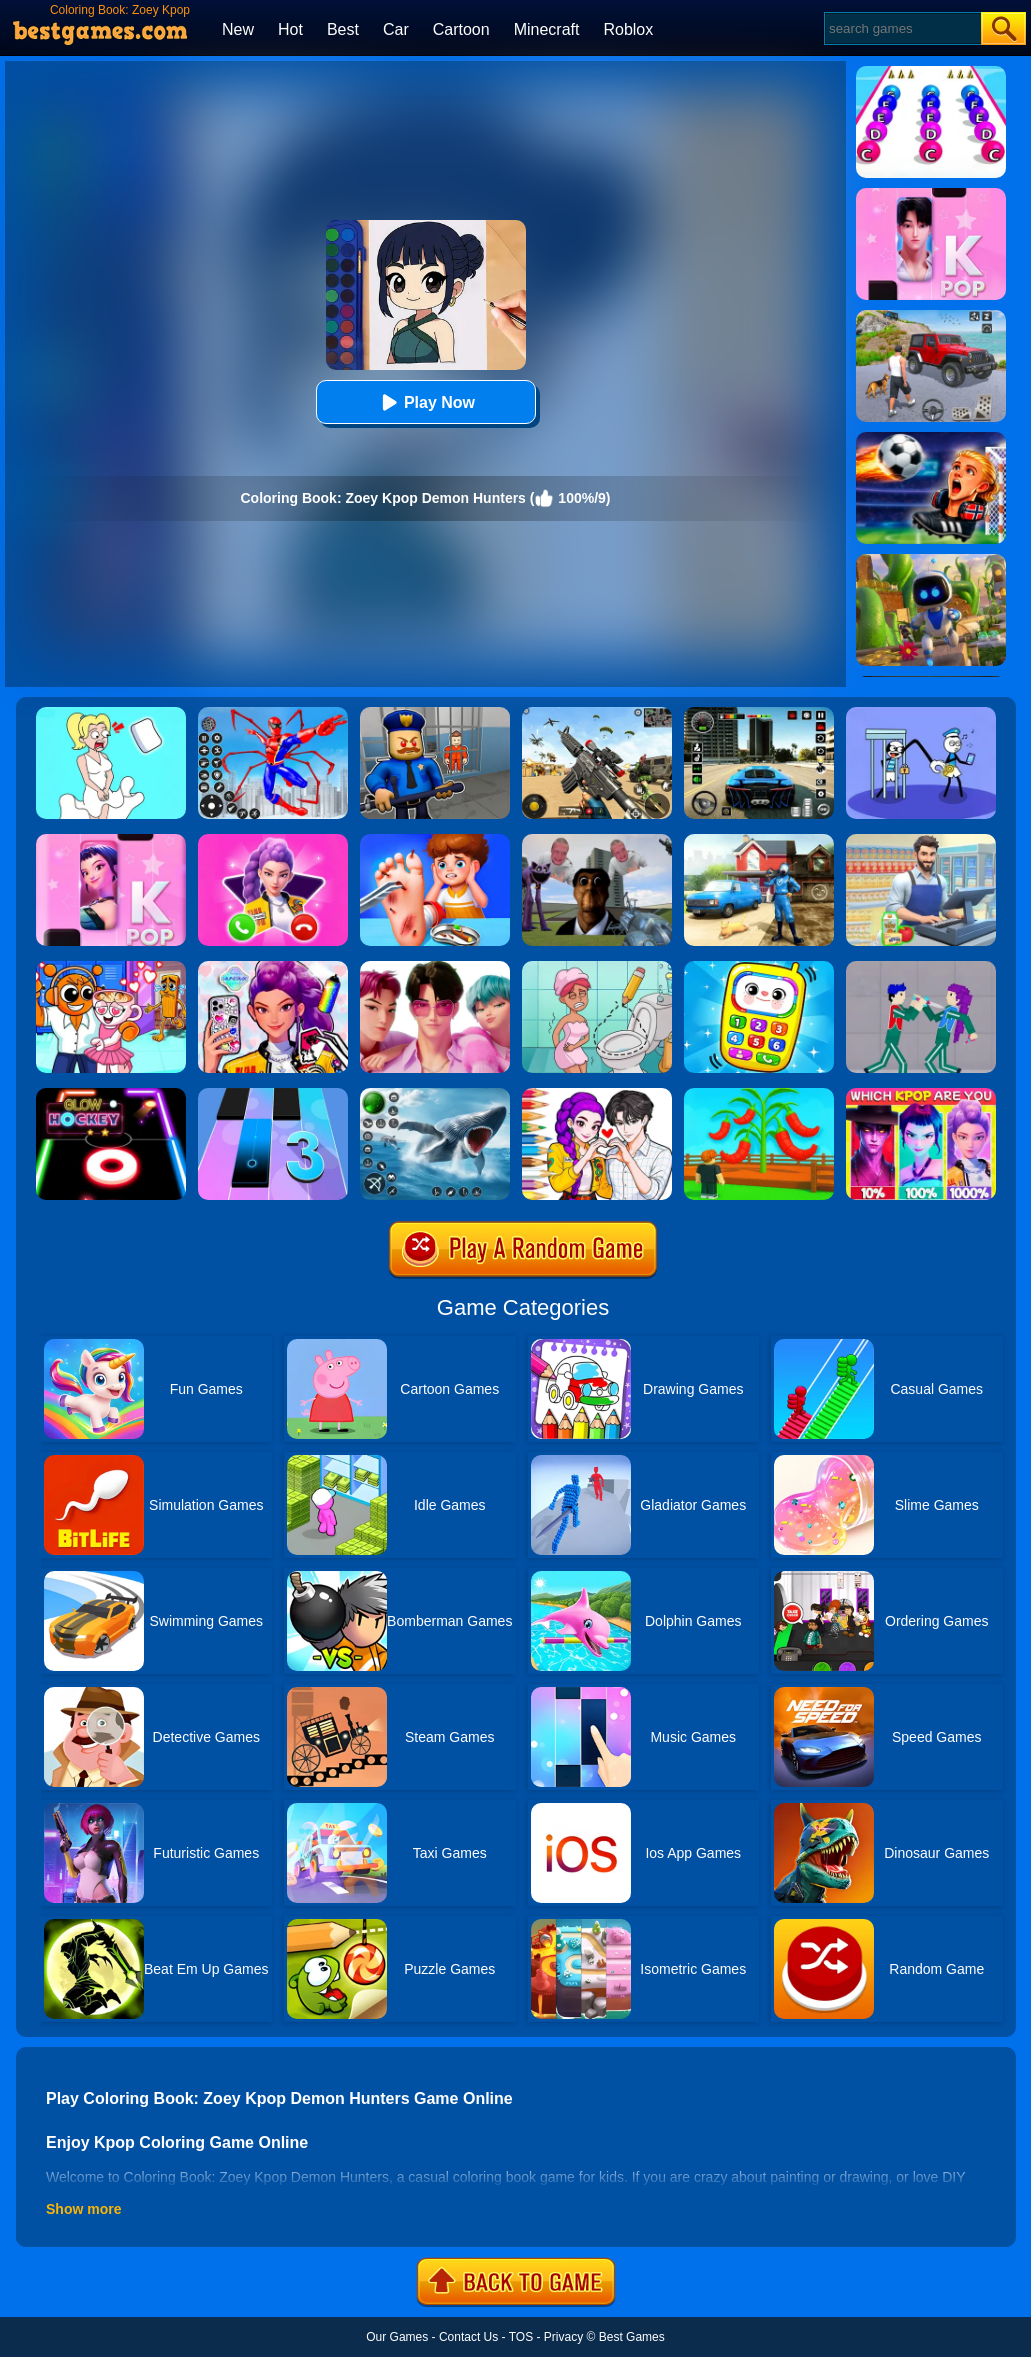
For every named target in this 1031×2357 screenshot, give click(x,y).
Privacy (563, 2337)
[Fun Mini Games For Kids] (111, 968)
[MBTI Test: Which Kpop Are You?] (921, 1095)
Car (396, 29)
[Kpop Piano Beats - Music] (111, 841)
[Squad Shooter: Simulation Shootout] (597, 714)
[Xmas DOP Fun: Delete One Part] (111, 714)
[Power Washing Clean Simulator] (759, 841)
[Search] (901, 28)
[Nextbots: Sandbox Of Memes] (597, 841)
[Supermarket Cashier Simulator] (921, 841)
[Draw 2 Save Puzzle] (597, 968)
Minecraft (547, 29)
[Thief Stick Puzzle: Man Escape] (921, 714)
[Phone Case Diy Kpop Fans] (273, 968)
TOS (521, 2337)
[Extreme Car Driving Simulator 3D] (759, 714)
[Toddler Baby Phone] (759, 968)
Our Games (397, 2337)
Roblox (628, 29)
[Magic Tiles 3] (273, 1095)
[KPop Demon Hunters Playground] (921, 968)
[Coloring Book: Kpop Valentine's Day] (597, 1095)
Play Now (425, 402)
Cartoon (461, 29)
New (238, 29)
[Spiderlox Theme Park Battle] (273, 714)
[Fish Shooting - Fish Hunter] (435, 1095)
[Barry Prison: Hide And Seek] (435, 714)
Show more (83, 2209)
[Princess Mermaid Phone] (273, 841)
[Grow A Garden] (759, 1095)
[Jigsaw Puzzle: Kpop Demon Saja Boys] (435, 968)
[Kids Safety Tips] (435, 841)
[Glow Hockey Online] (111, 1095)
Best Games (632, 2337)
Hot (290, 29)
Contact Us (468, 2337)
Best (343, 29)
